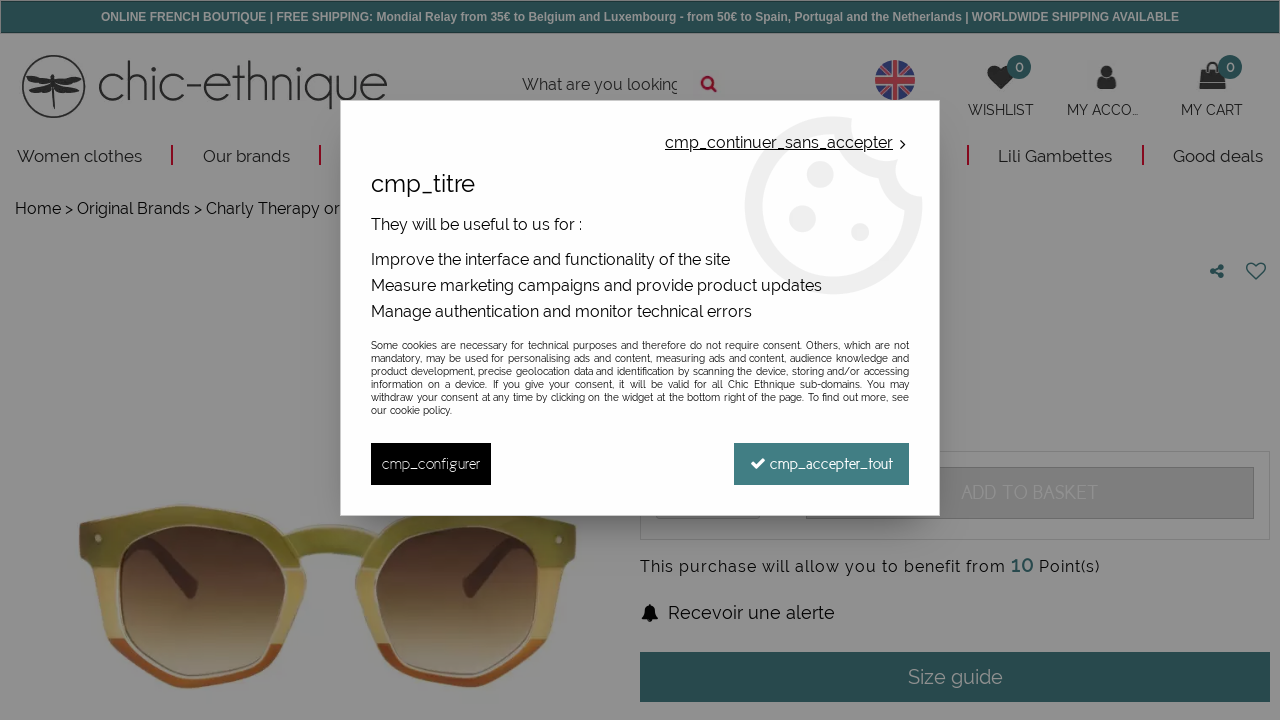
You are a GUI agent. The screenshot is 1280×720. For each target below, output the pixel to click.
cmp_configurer (431, 463)
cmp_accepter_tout (821, 463)
